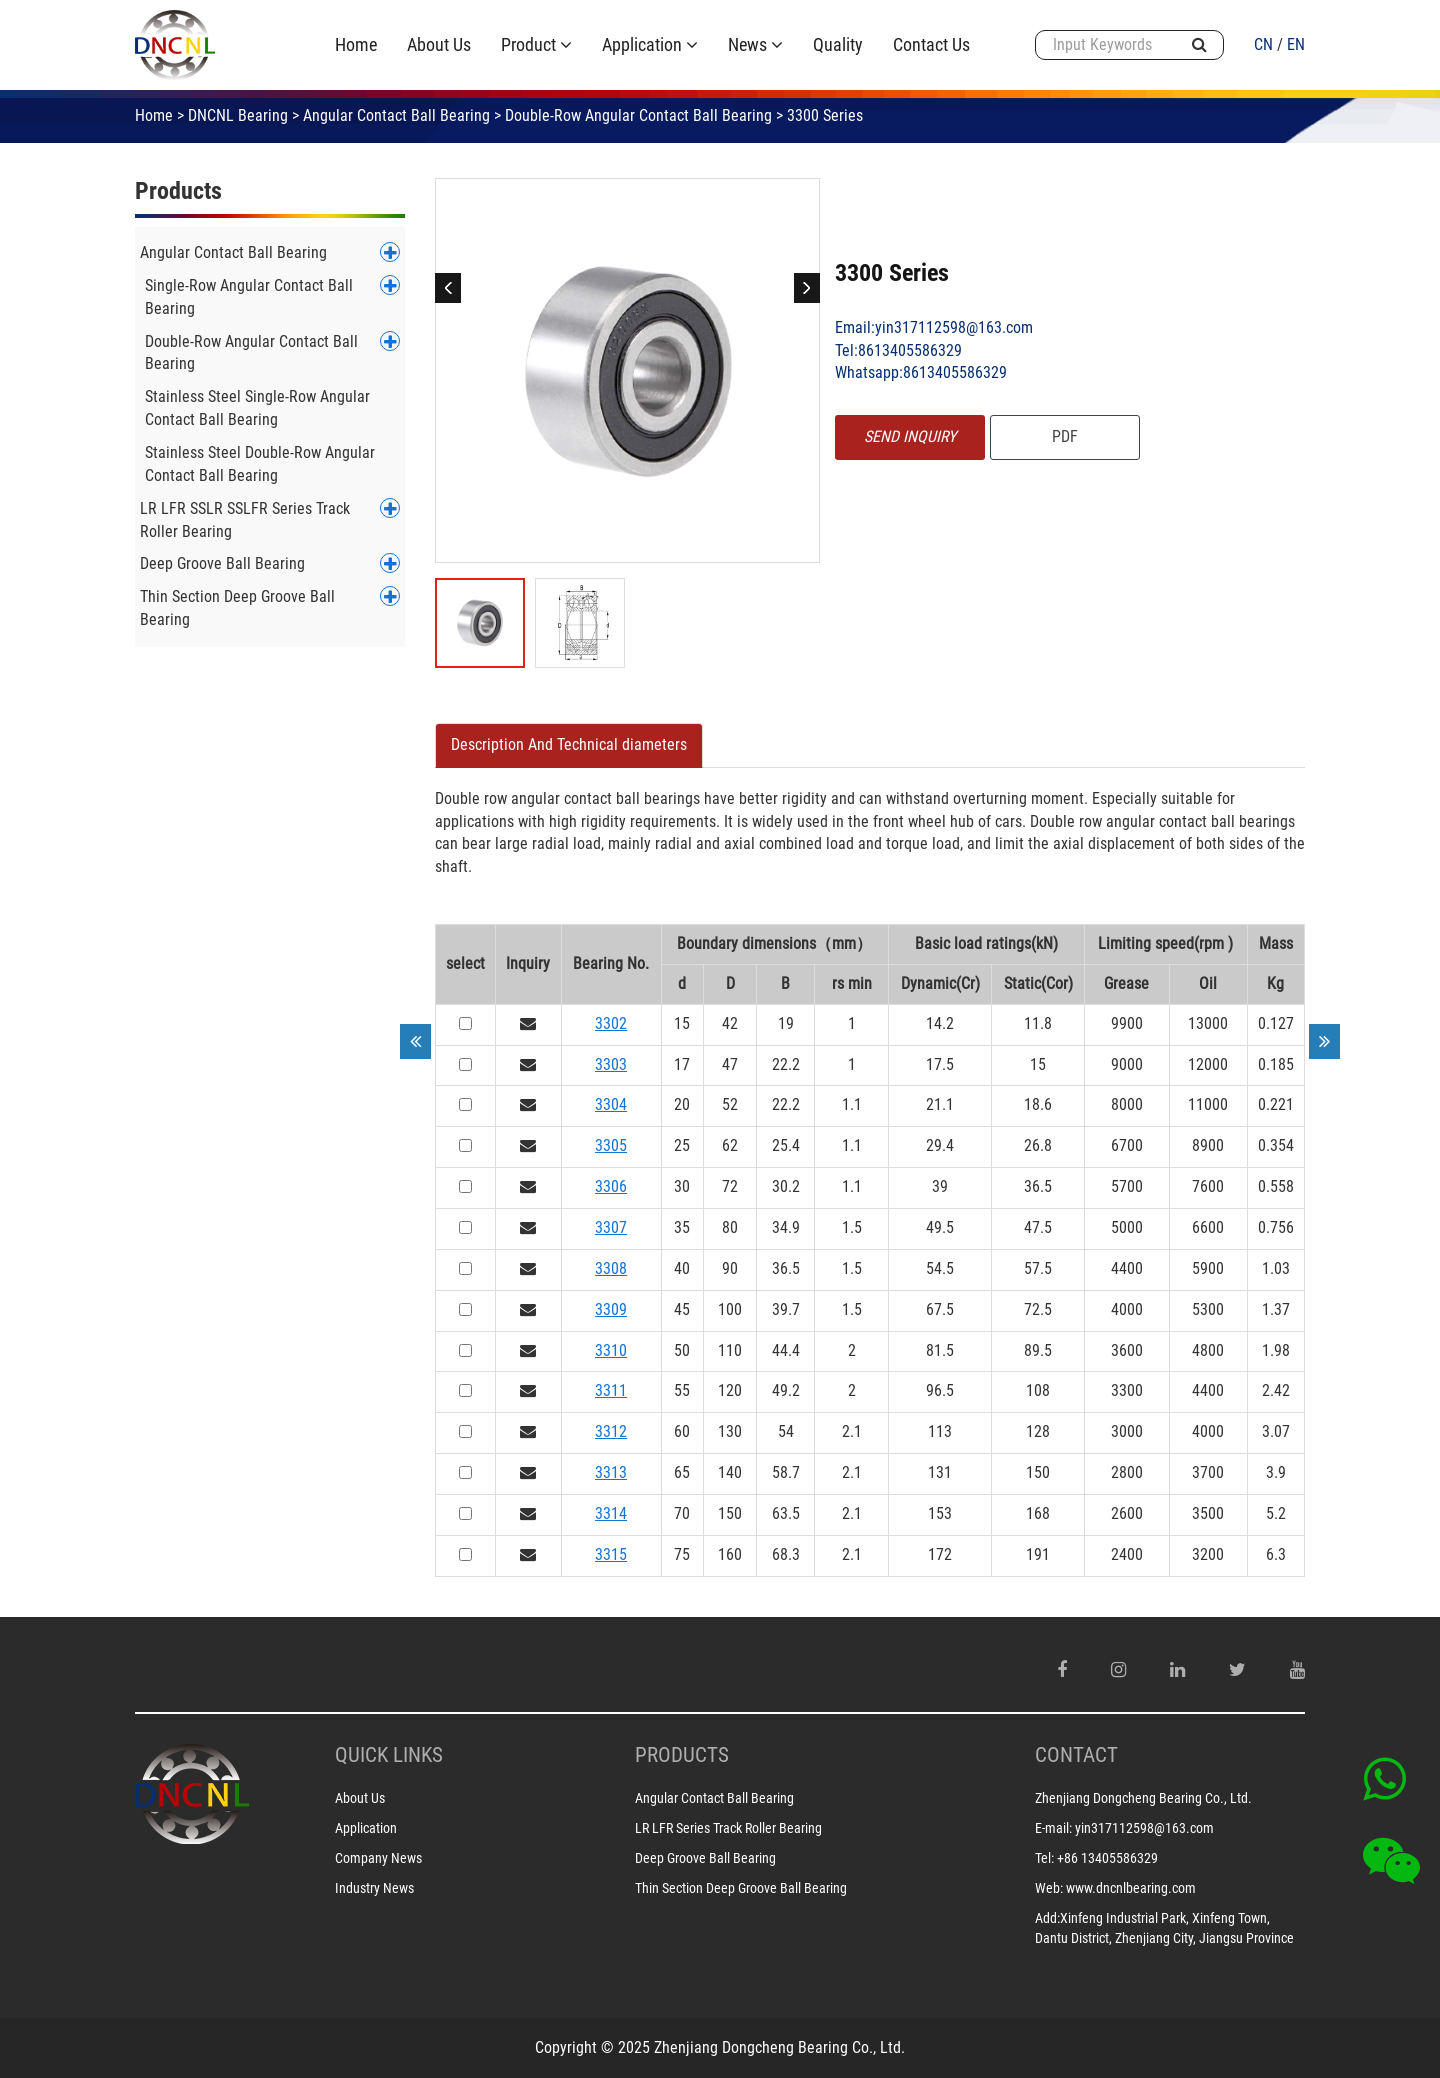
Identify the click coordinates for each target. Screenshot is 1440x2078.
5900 (1208, 1268)
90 (730, 1268)
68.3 (786, 1554)
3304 (611, 1104)
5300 (1208, 1309)
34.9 (786, 1227)
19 (786, 1023)
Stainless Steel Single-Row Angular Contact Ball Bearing (257, 408)
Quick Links (389, 1755)
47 (730, 1064)
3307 (611, 1227)
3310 (611, 1350)
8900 (1208, 1145)
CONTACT (1076, 1755)
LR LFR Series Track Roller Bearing (728, 1828)
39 (940, 1186)
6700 (1127, 1145)
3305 (611, 1145)
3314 (611, 1513)
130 (730, 1431)
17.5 (940, 1064)
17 (682, 1064)
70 (682, 1513)
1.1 (852, 1104)
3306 (611, 1186)
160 (730, 1554)
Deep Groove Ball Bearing (222, 563)
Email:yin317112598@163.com (934, 327)
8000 (1127, 1104)
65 (682, 1472)
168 (1038, 1513)
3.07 (1276, 1431)
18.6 (1038, 1104)
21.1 (940, 1104)
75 (682, 1554)
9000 (1127, 1064)
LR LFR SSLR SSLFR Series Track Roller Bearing (245, 520)
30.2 (786, 1186)
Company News (378, 1858)
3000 (1127, 1431)
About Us (360, 1798)
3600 (1127, 1350)
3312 (611, 1431)
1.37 (1276, 1309)
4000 (1127, 1309)
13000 (1208, 1023)
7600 (1208, 1186)
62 (730, 1145)
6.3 (1276, 1554)
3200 (1208, 1554)
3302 (611, 1023)
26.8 (1038, 1145)
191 (1038, 1554)
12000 (1208, 1064)
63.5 (786, 1513)
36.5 (1038, 1186)
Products (178, 191)
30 (682, 1186)
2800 (1127, 1472)
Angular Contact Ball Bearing (396, 115)
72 (730, 1186)
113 (940, 1431)
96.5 (940, 1390)
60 (682, 1431)
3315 (611, 1554)
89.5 (1038, 1350)
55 (682, 1390)
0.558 (1276, 1186)
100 (730, 1309)
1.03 (1276, 1268)
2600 (1127, 1513)
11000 (1208, 1104)
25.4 (786, 1145)
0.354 (1276, 1145)
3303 (611, 1064)
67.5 (940, 1309)
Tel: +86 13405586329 (1096, 1858)
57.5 (1038, 1268)
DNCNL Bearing (238, 115)
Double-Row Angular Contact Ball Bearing (638, 115)
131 (940, 1472)
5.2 (1276, 1513)
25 (682, 1145)
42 (730, 1023)
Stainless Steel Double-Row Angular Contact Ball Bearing (260, 464)
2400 (1127, 1554)
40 (682, 1268)
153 (940, 1513)
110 (730, 1350)
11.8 (1038, 1023)
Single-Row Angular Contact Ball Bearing (249, 297)
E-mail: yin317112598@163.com (1124, 1828)
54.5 (940, 1268)
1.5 (852, 1227)
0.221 (1276, 1104)
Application (366, 1828)
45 (682, 1309)
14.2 (940, 1023)
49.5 (940, 1227)
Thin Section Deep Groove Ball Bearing (237, 608)
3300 (1127, 1390)
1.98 (1276, 1350)
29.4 (940, 1145)
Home (154, 115)
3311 (611, 1390)
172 (940, 1554)
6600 (1208, 1227)
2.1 (852, 1431)
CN (1263, 44)
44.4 (786, 1350)
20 (682, 1104)
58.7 (786, 1472)
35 (682, 1227)
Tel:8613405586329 (898, 350)
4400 (1127, 1268)
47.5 (1038, 1227)
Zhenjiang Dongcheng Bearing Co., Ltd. (1143, 1798)
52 (730, 1104)
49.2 (786, 1390)
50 (682, 1350)
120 (730, 1390)
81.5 (940, 1350)
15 (682, 1023)
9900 (1127, 1023)
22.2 (786, 1064)
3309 (611, 1309)
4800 (1208, 1350)
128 (1038, 1431)
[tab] (569, 745)
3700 (1208, 1472)
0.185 (1276, 1064)
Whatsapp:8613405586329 (921, 372)
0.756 (1276, 1227)
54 (786, 1431)
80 (730, 1227)
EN (1296, 44)
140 (730, 1472)
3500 (1208, 1513)
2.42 (1276, 1390)
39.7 (786, 1309)
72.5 (1038, 1309)
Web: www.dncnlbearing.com (1115, 1888)
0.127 (1276, 1023)
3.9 (1276, 1472)
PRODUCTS (682, 1755)
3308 (611, 1268)
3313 (611, 1472)
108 (1038, 1390)
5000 (1127, 1227)
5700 (1127, 1186)
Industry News (374, 1888)
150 (1038, 1472)
